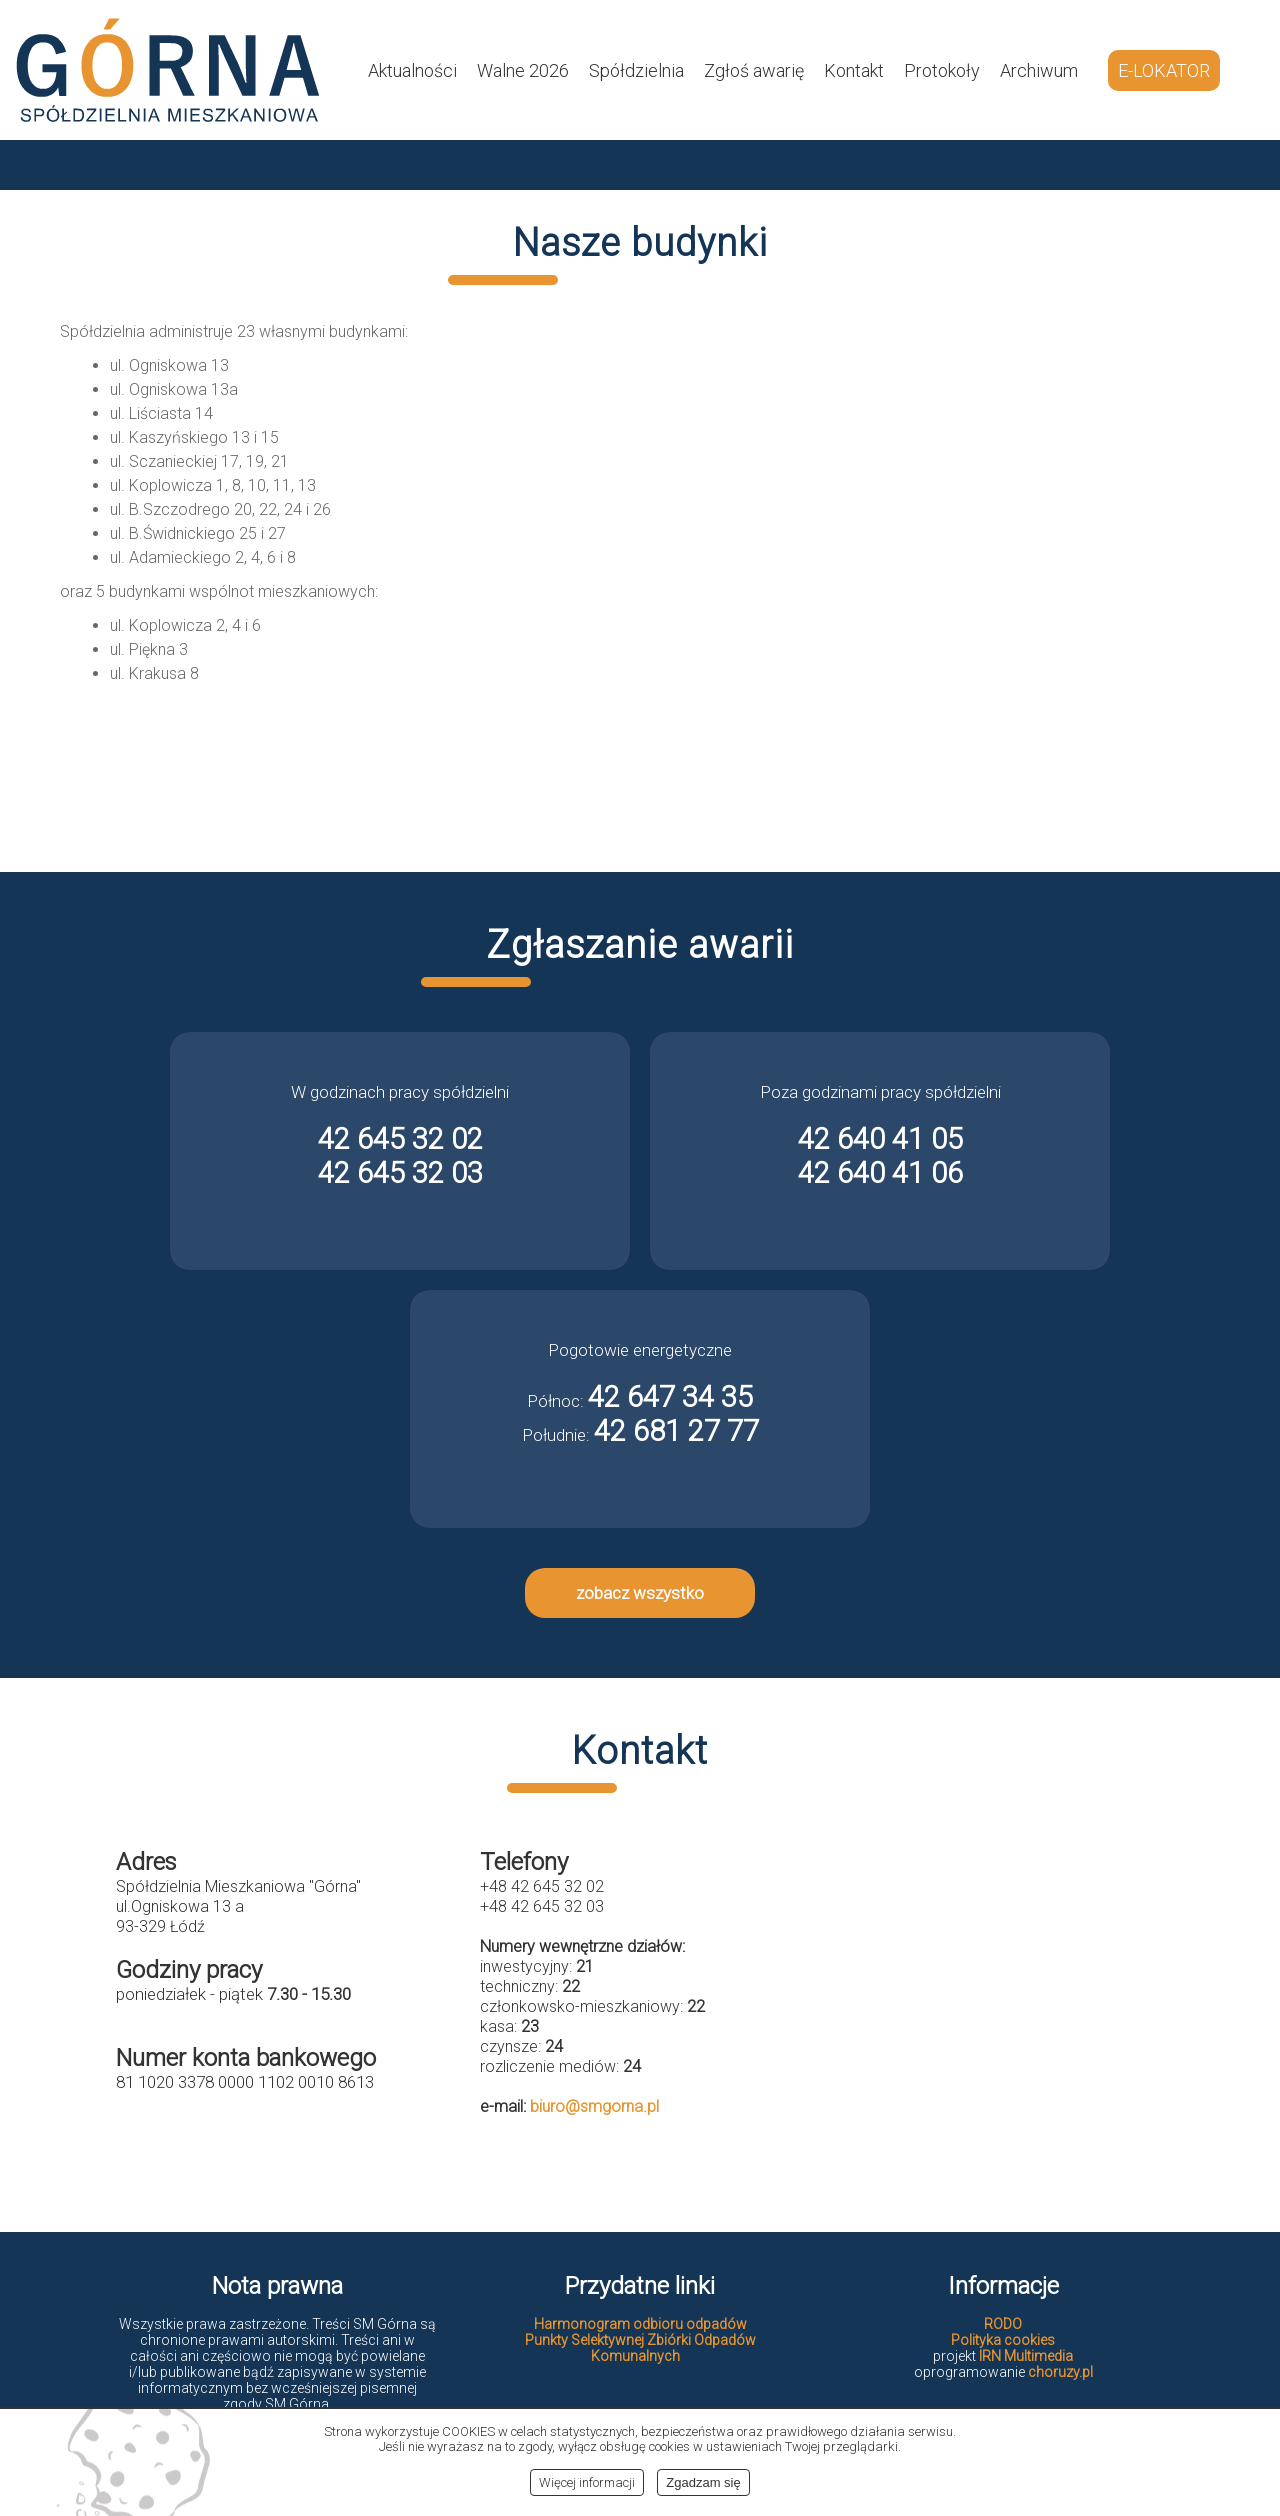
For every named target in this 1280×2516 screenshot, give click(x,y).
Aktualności (412, 70)
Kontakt (854, 70)
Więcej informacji (587, 2482)
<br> (1004, 2008)
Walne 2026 (523, 70)
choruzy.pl (1060, 2372)
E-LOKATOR (1164, 70)
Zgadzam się (703, 2482)
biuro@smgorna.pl (594, 2106)
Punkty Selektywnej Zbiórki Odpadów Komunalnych (640, 2348)
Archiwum (1039, 70)
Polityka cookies (1003, 2340)
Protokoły (942, 70)
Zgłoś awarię (754, 70)
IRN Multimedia (1026, 2356)
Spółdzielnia (636, 70)
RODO (1003, 2324)
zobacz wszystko (640, 1593)
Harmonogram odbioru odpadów (640, 2324)
